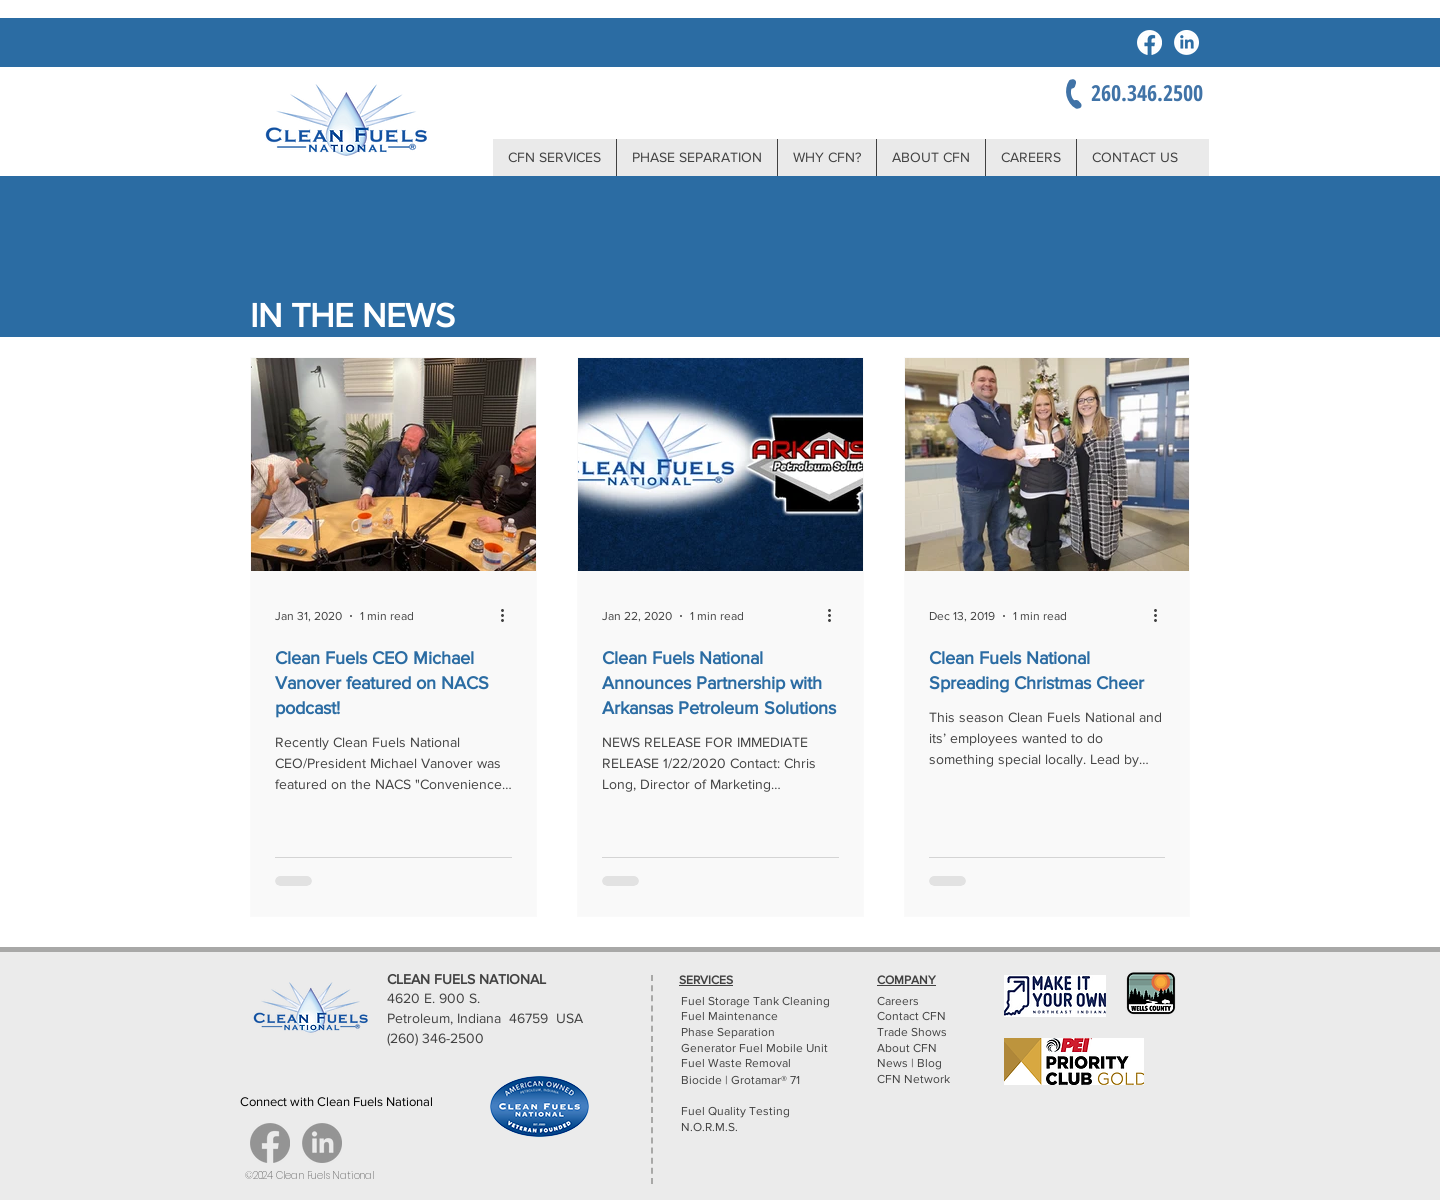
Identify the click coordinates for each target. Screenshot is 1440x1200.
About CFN (907, 1048)
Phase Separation (728, 1032)
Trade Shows (912, 1032)
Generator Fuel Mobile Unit (754, 1048)
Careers (898, 1001)
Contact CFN (911, 1016)
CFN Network (915, 1079)
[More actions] (509, 616)
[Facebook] (1149, 42)
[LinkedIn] (1186, 42)
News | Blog (909, 1063)
